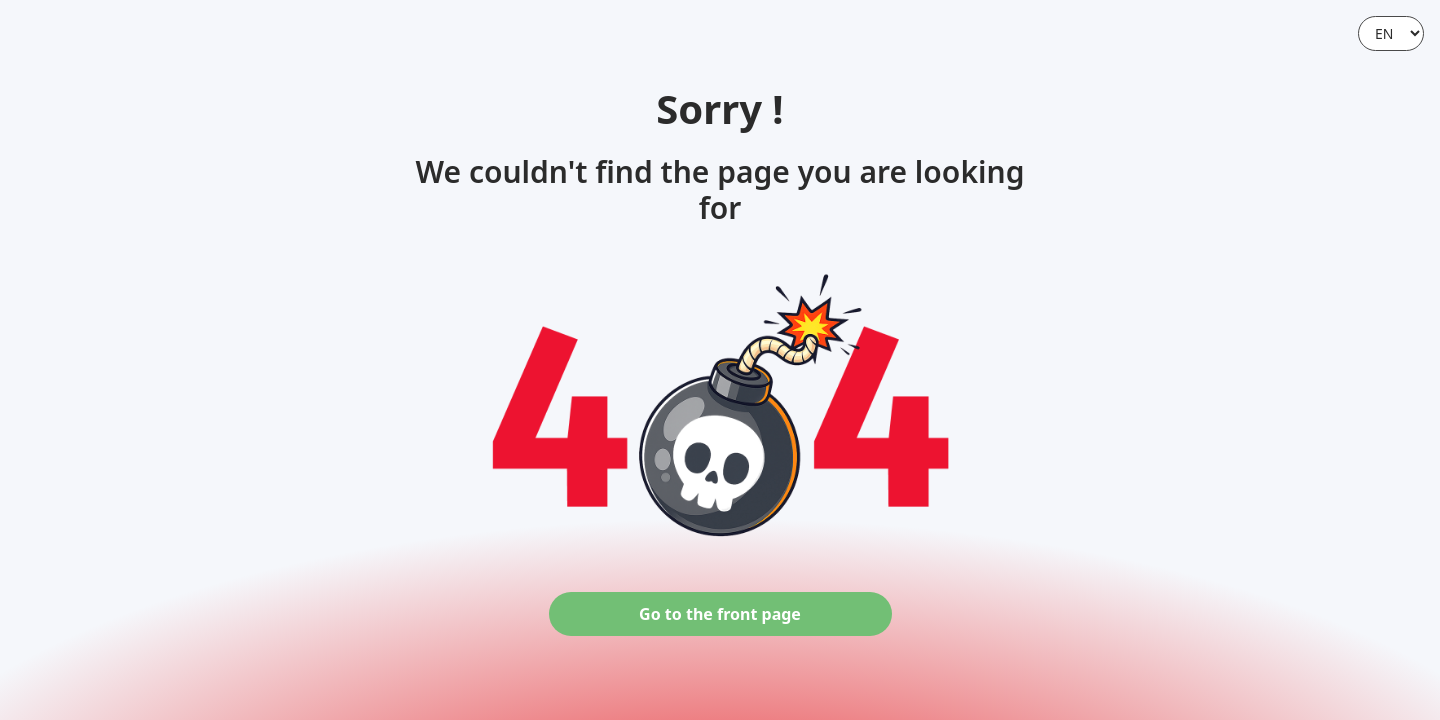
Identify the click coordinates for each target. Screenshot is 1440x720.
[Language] (1391, 33)
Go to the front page (720, 614)
